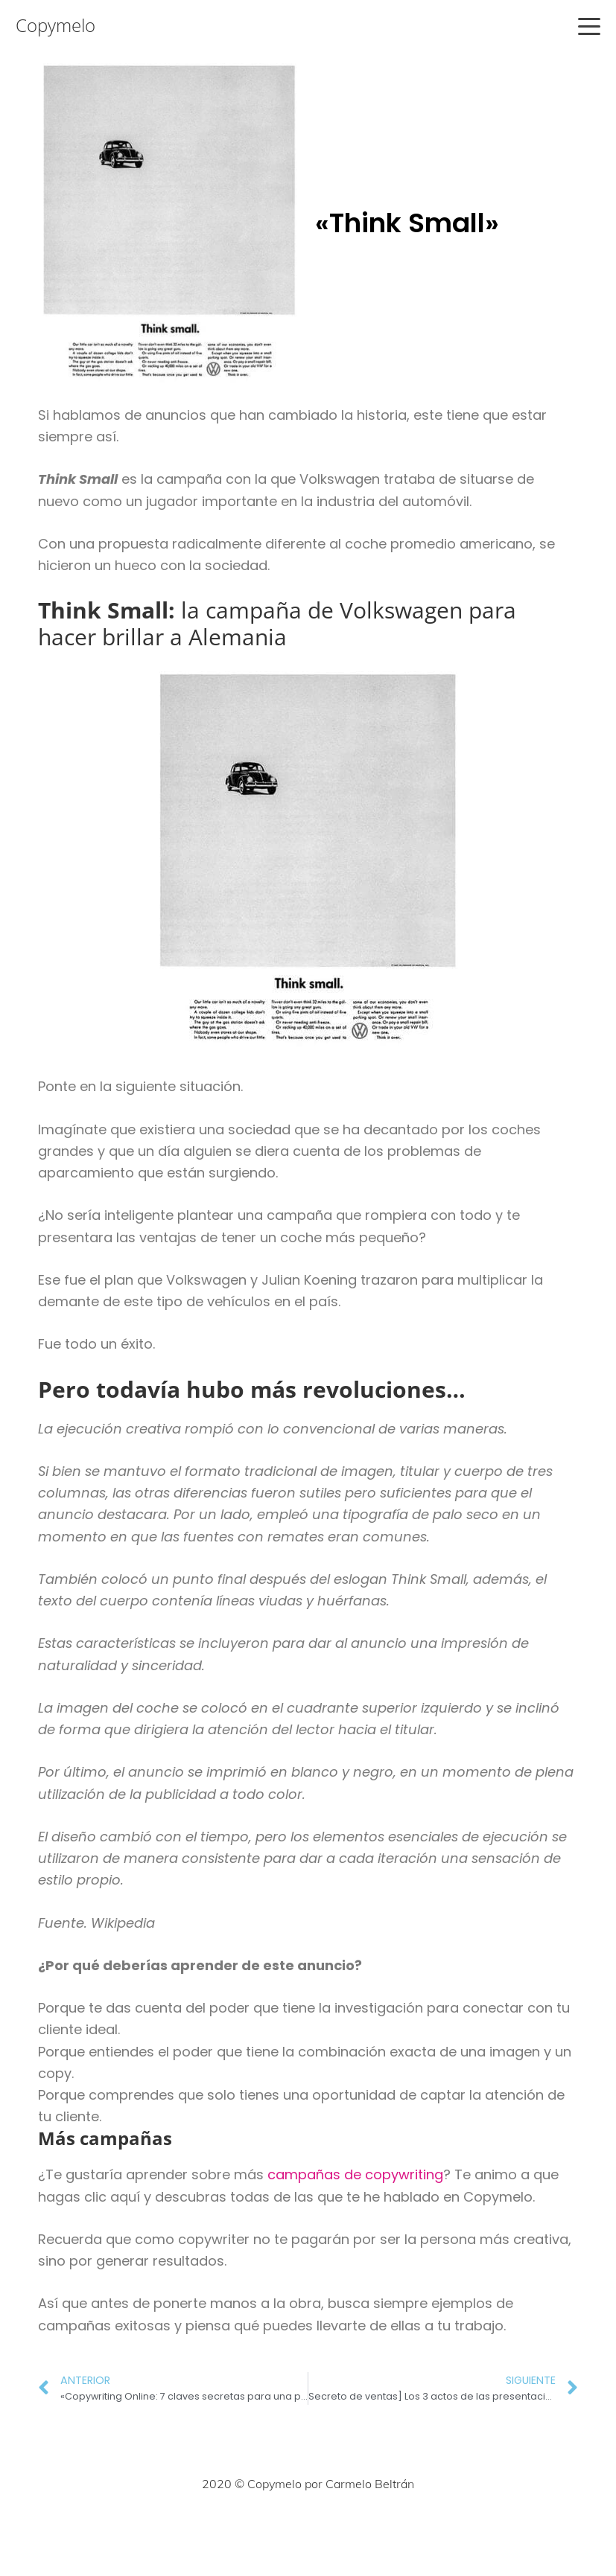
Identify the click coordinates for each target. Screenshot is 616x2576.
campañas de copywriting (355, 2174)
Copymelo (55, 25)
